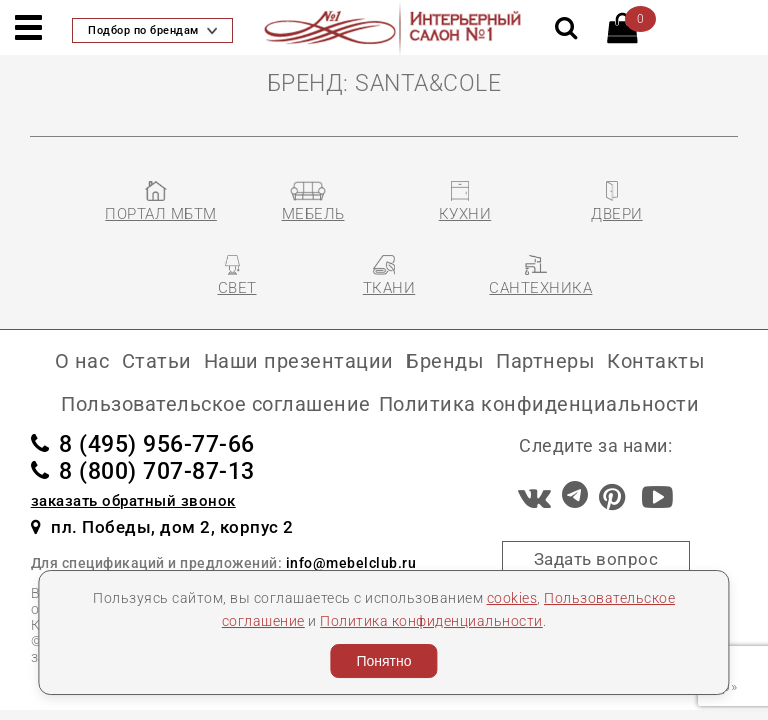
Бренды (445, 361)
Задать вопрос (596, 559)
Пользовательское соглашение (216, 404)
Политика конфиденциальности (431, 621)
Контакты (656, 361)
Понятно (383, 661)
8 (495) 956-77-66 (143, 444)
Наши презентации (299, 361)
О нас (82, 361)
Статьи (157, 361)
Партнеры (545, 361)
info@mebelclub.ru (351, 563)
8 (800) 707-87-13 (143, 471)
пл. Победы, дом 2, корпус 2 (162, 527)
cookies (512, 598)
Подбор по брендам (152, 30)
